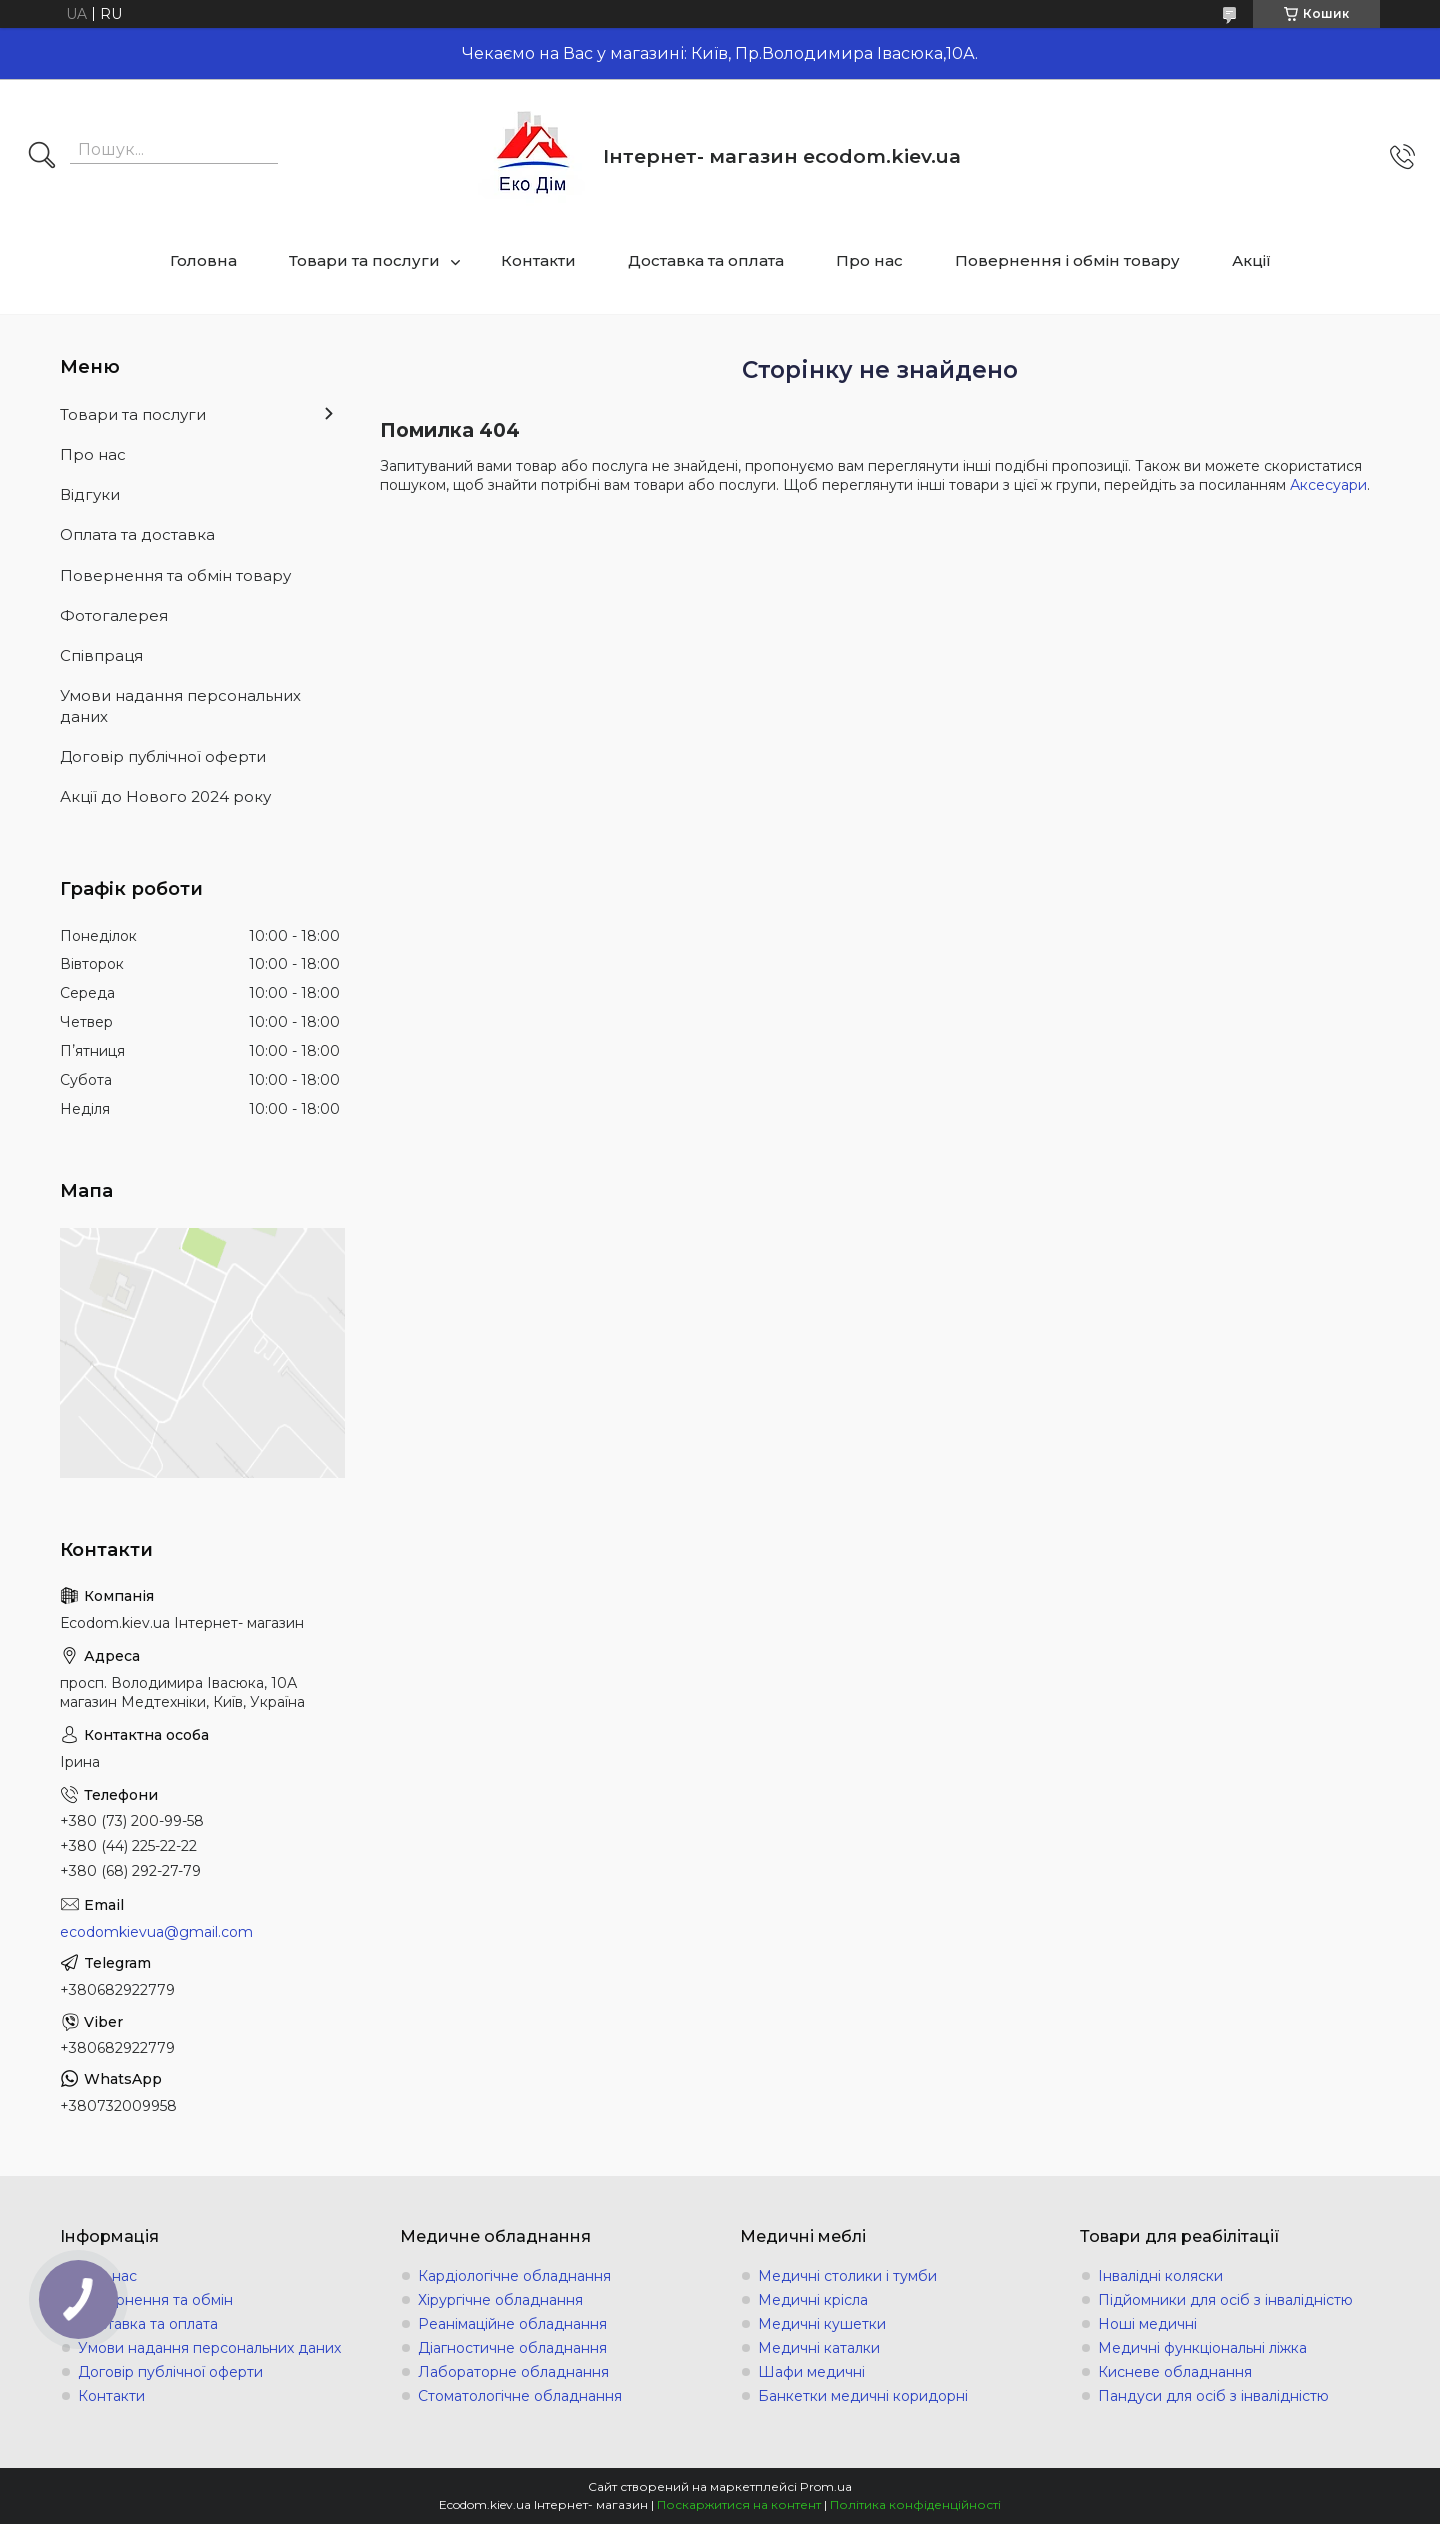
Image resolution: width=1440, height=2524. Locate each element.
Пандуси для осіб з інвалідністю (1213, 2396)
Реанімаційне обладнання (512, 2324)
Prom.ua (826, 2486)
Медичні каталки (819, 2348)
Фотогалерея (114, 615)
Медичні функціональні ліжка (1202, 2348)
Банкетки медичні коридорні (863, 2396)
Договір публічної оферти (163, 756)
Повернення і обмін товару (1067, 260)
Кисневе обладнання (1175, 2372)
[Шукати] (42, 157)
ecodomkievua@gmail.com (156, 1932)
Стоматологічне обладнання (520, 2396)
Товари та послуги (364, 260)
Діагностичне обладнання (512, 2348)
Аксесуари (1328, 485)
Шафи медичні (811, 2372)
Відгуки (90, 494)
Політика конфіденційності (915, 2504)
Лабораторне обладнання (513, 2372)
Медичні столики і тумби (847, 2276)
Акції (1251, 260)
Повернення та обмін (155, 2300)
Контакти (538, 260)
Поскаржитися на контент (739, 2504)
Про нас (869, 260)
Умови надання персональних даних (180, 705)
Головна (203, 260)
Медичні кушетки (822, 2324)
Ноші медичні (1147, 2324)
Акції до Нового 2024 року (165, 796)
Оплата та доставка (137, 534)
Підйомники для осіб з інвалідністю (1225, 2300)
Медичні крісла (813, 2300)
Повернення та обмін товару (175, 575)
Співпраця (101, 655)
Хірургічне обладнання (500, 2300)
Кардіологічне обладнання (514, 2276)
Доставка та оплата (706, 260)
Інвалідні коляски (1160, 2276)
